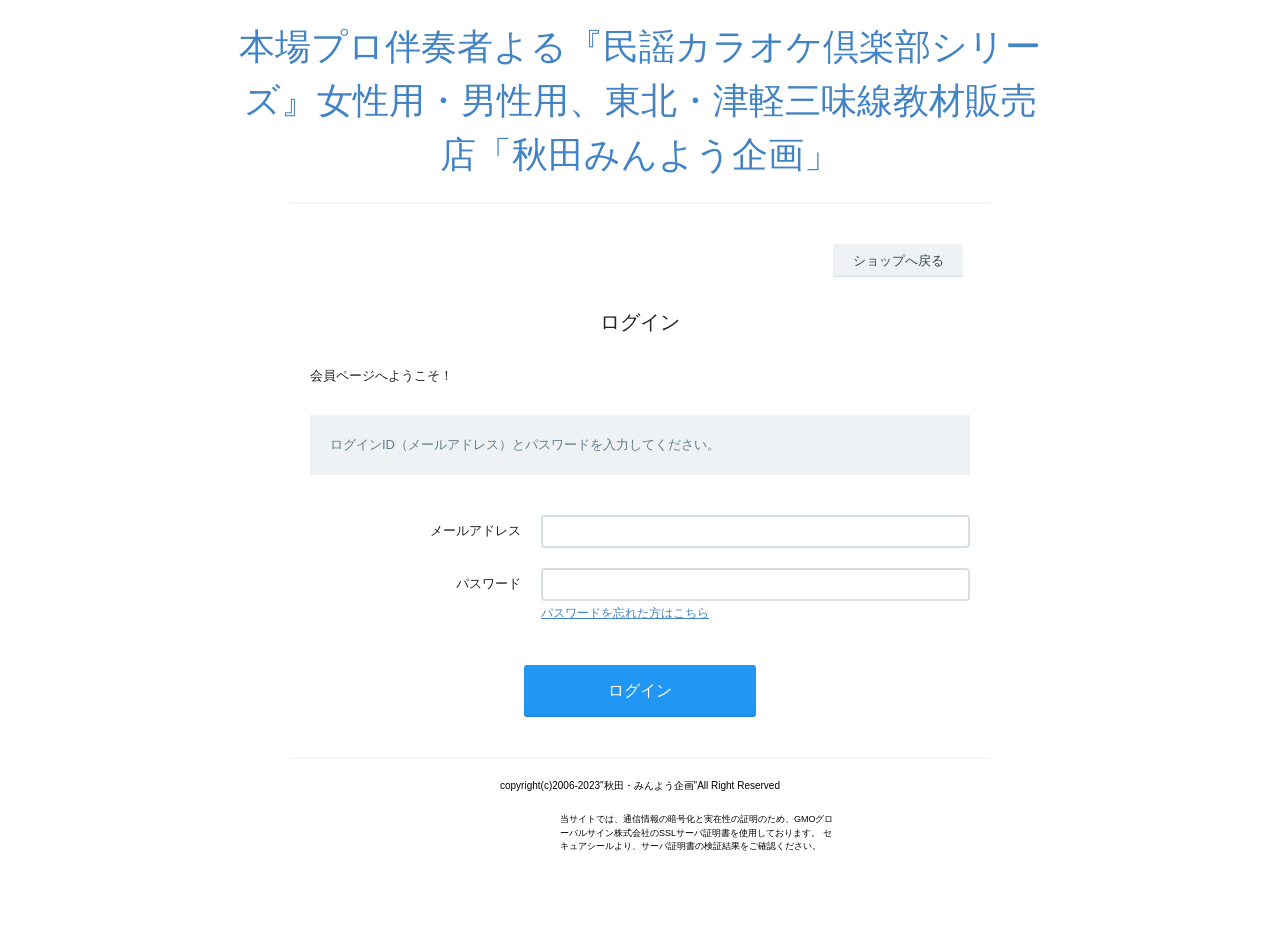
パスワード (488, 583)
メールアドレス (475, 530)
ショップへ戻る (898, 260)
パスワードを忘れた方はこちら (625, 613)
